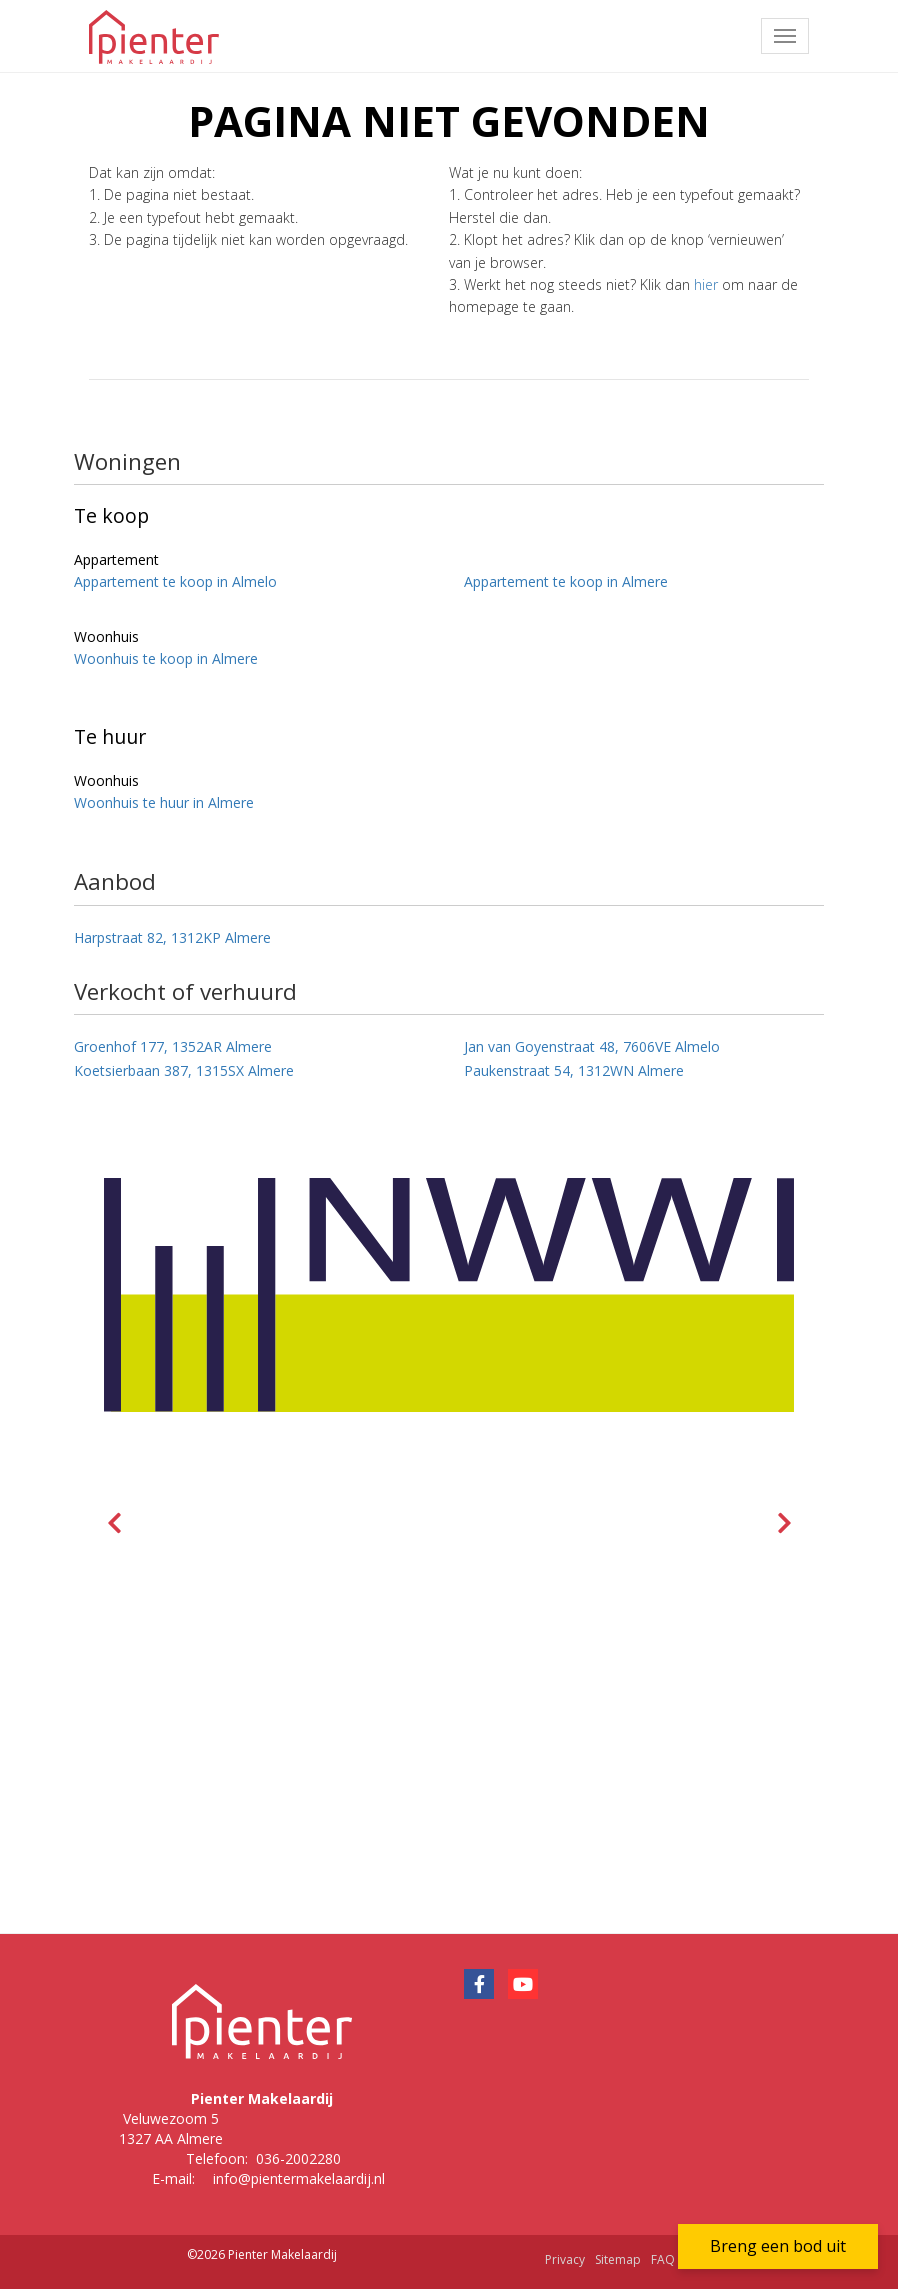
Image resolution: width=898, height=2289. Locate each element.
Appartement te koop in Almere (566, 581)
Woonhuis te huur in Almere (164, 802)
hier (706, 284)
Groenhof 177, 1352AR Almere (173, 1046)
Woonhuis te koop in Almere (166, 658)
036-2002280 (298, 2158)
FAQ (663, 2259)
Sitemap (618, 2259)
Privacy (565, 2259)
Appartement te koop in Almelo (175, 581)
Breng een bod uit (778, 2246)
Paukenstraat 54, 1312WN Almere (574, 1070)
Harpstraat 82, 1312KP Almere (172, 937)
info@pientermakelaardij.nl (299, 2178)
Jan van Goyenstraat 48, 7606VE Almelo (592, 1046)
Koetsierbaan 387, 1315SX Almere (184, 1070)
